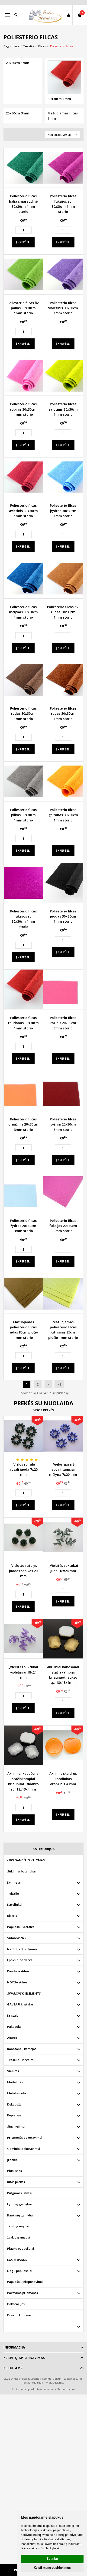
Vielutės (13, 2071)
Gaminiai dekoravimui (23, 2149)
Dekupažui (15, 2104)
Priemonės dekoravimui (24, 2137)
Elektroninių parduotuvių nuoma (32, 2389)
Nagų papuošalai (19, 2271)
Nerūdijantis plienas (22, 1949)
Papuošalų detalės (20, 1927)
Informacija (14, 2347)
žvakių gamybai (18, 2237)
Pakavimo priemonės (22, 2293)
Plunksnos (14, 2171)
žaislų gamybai (18, 2226)
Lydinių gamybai (19, 2204)
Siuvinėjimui (16, 2126)
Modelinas (15, 2082)
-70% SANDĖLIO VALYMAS (26, 1860)
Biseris (12, 1916)
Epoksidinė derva (19, 1960)
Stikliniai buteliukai (21, 1871)
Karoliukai (14, 1904)
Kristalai (13, 2015)
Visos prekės (43, 1410)
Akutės (12, 2038)
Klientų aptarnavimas (24, 2357)
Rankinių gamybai (20, 2215)
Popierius (14, 2115)
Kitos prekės (16, 2182)
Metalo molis (16, 2093)
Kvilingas (14, 1882)
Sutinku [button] (52, 2558)
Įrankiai (13, 2160)
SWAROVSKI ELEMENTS (24, 1993)
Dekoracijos (16, 2304)
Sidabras (16, 1938)
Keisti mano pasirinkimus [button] (52, 2568)
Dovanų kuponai (19, 2315)
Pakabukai (15, 2026)
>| (59, 1384)
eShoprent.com (65, 2389)
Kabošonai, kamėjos (21, 2049)
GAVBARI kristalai (20, 2004)
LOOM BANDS (17, 2260)
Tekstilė (13, 1893)
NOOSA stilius (17, 1982)
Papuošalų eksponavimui (25, 2282)
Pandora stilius (18, 1971)
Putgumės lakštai (19, 2193)
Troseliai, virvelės (20, 2060)
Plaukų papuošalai (20, 2248)
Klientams (12, 2368)
